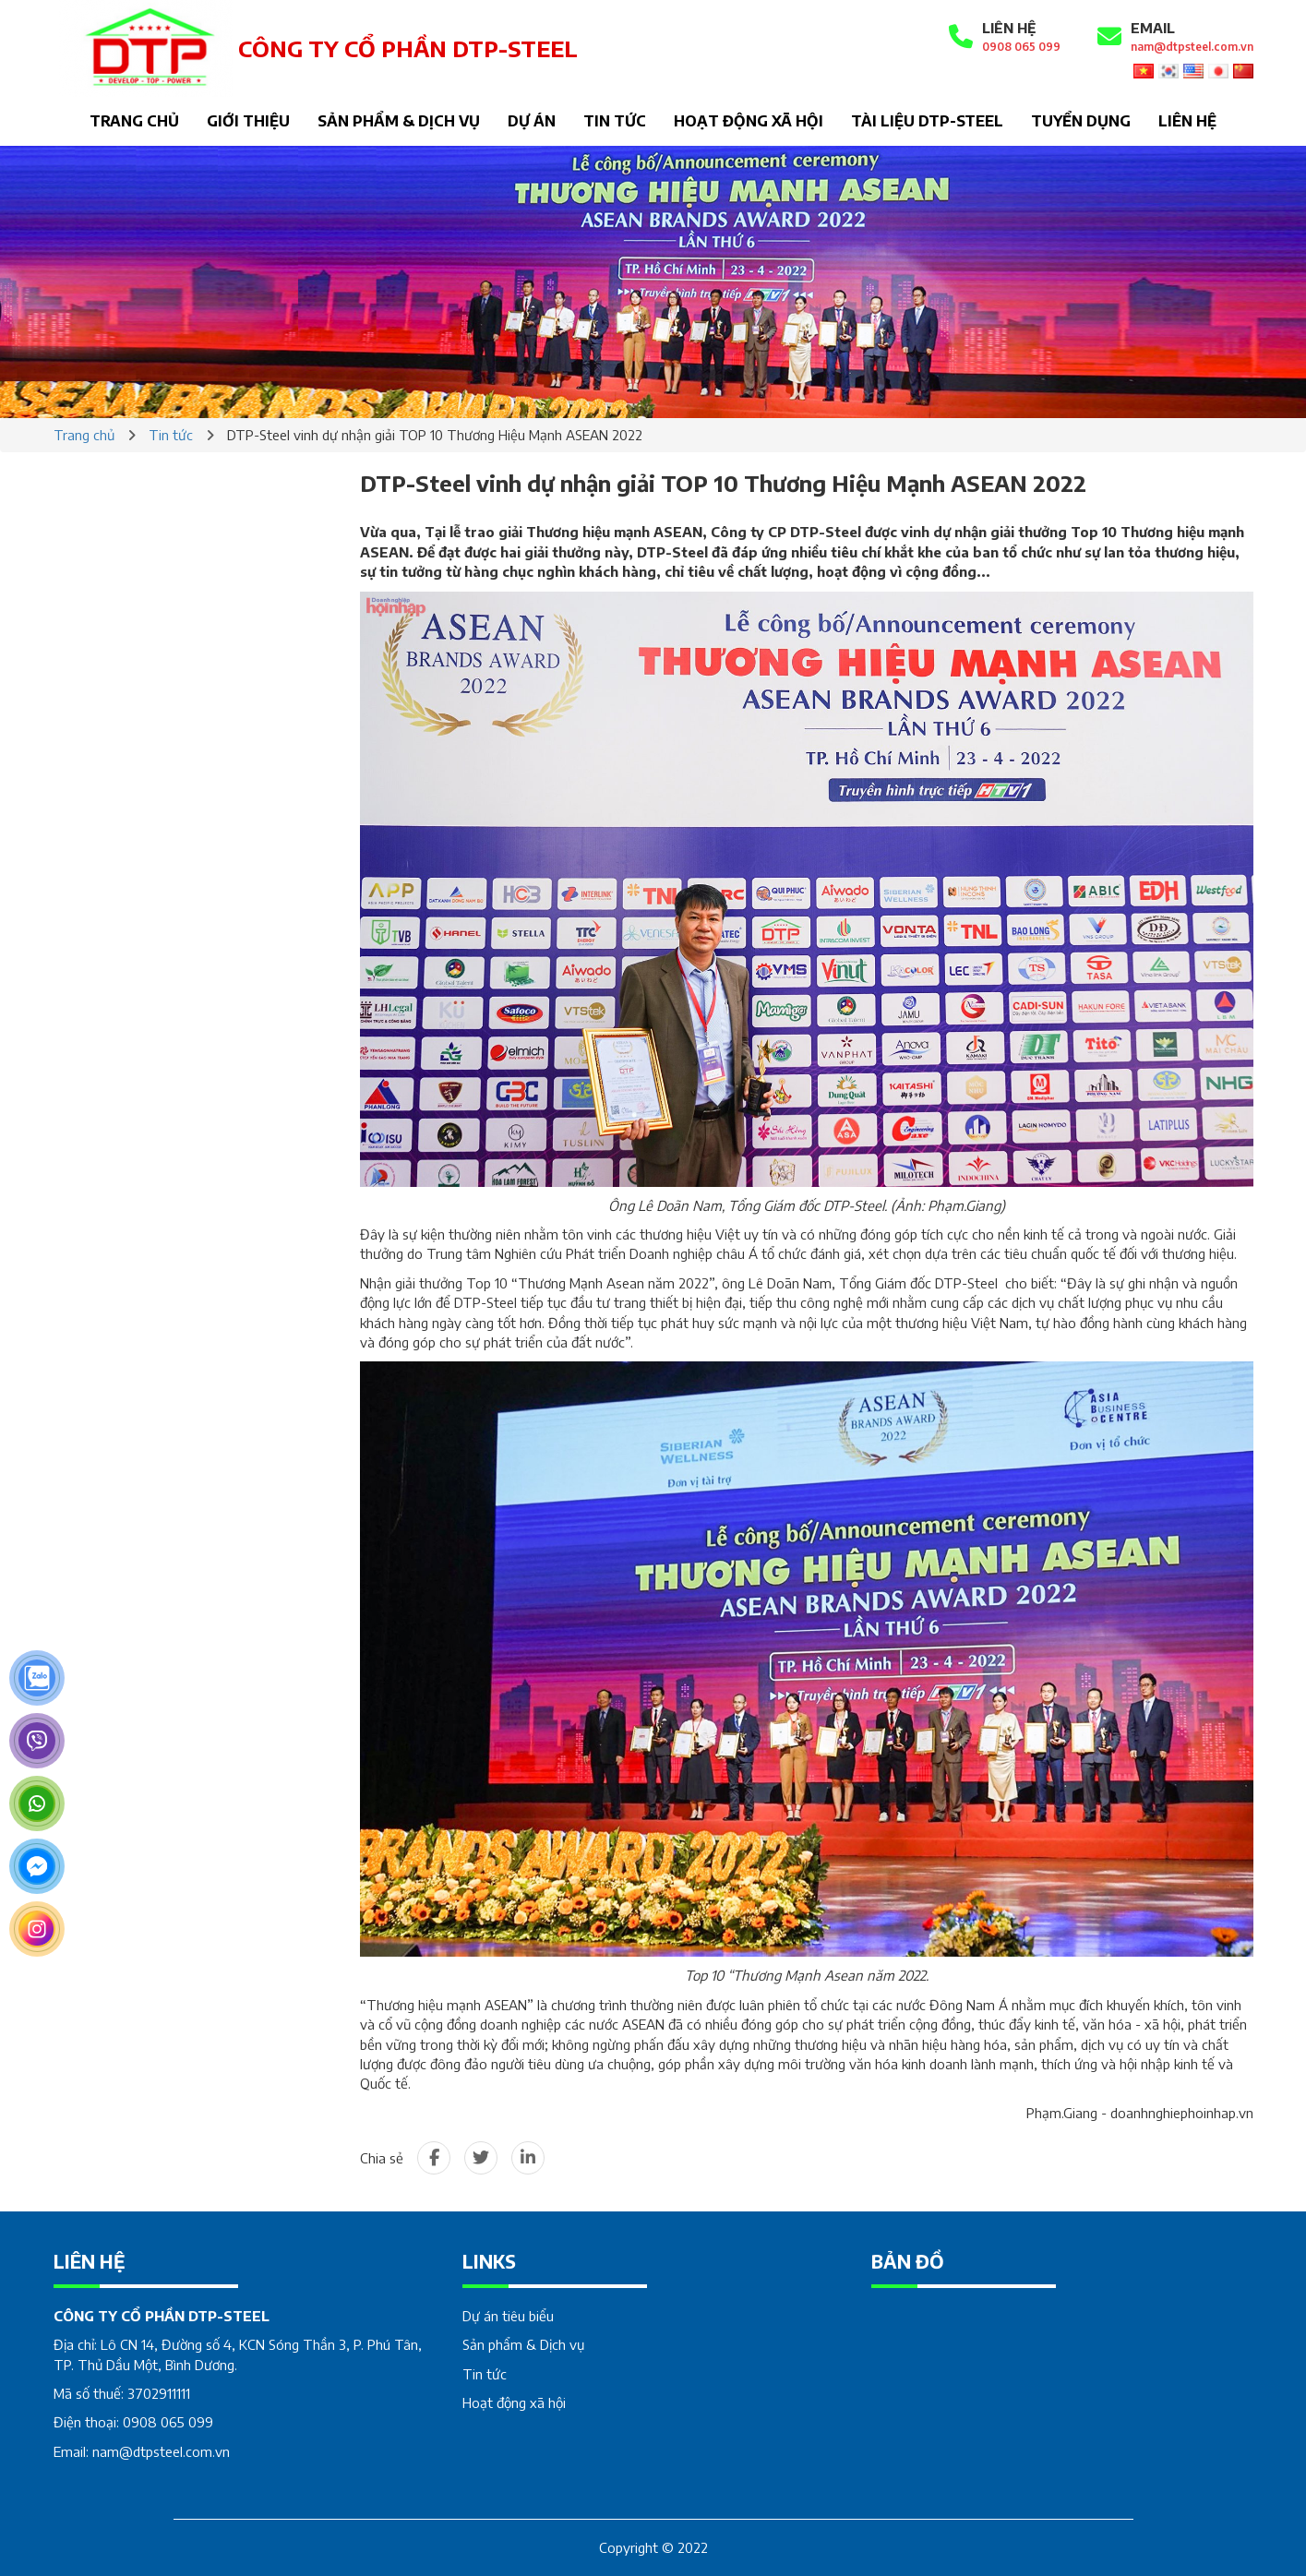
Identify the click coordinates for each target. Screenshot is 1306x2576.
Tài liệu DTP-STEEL (927, 121)
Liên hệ (1187, 121)
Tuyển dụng (1081, 121)
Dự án (532, 121)
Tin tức (614, 121)
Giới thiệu (248, 121)
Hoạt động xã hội (748, 121)
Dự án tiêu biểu (508, 2315)
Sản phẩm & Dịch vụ (399, 121)
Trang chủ (134, 121)
